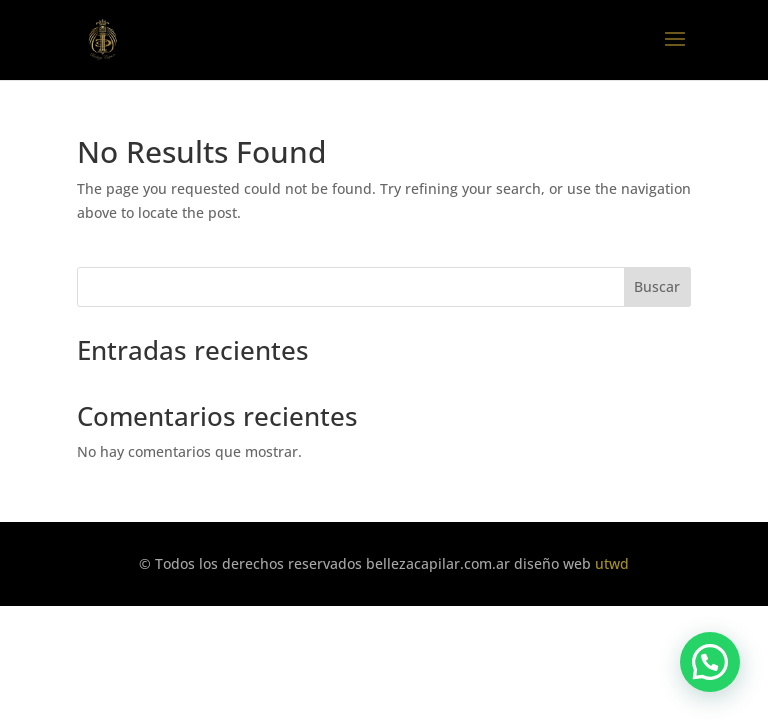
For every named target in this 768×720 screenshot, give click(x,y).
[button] (710, 662)
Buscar (657, 286)
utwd (612, 563)
